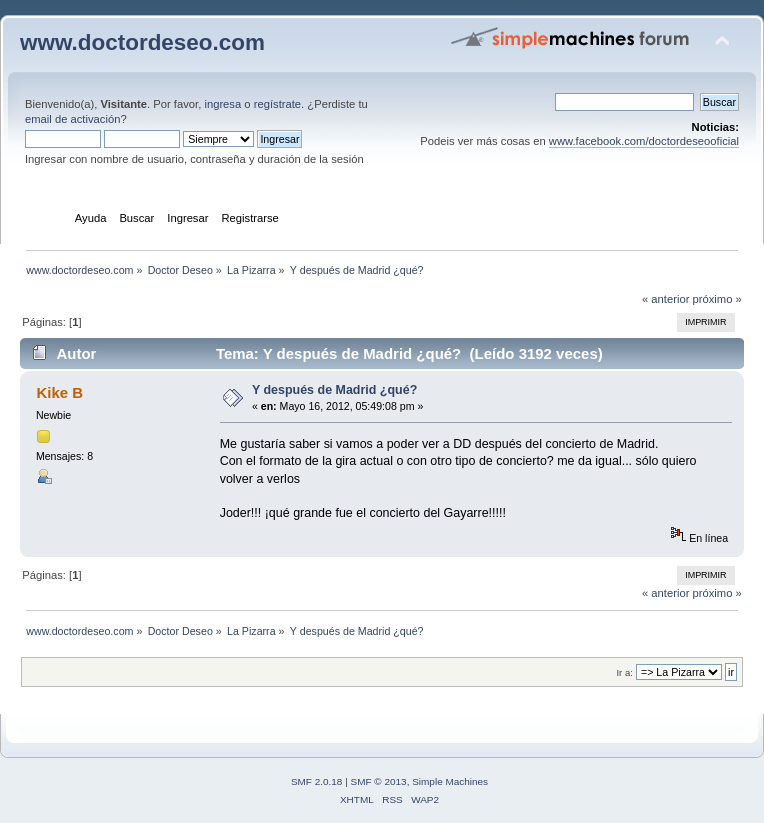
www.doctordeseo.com (142, 42)
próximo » (717, 299)
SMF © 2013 (379, 781)
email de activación (72, 119)
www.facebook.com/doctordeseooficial (644, 141)
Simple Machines (450, 781)
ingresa (222, 104)
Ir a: (624, 672)
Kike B (59, 392)
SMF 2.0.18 (317, 781)
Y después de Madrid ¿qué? (334, 390)
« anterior (665, 299)
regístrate (277, 104)
